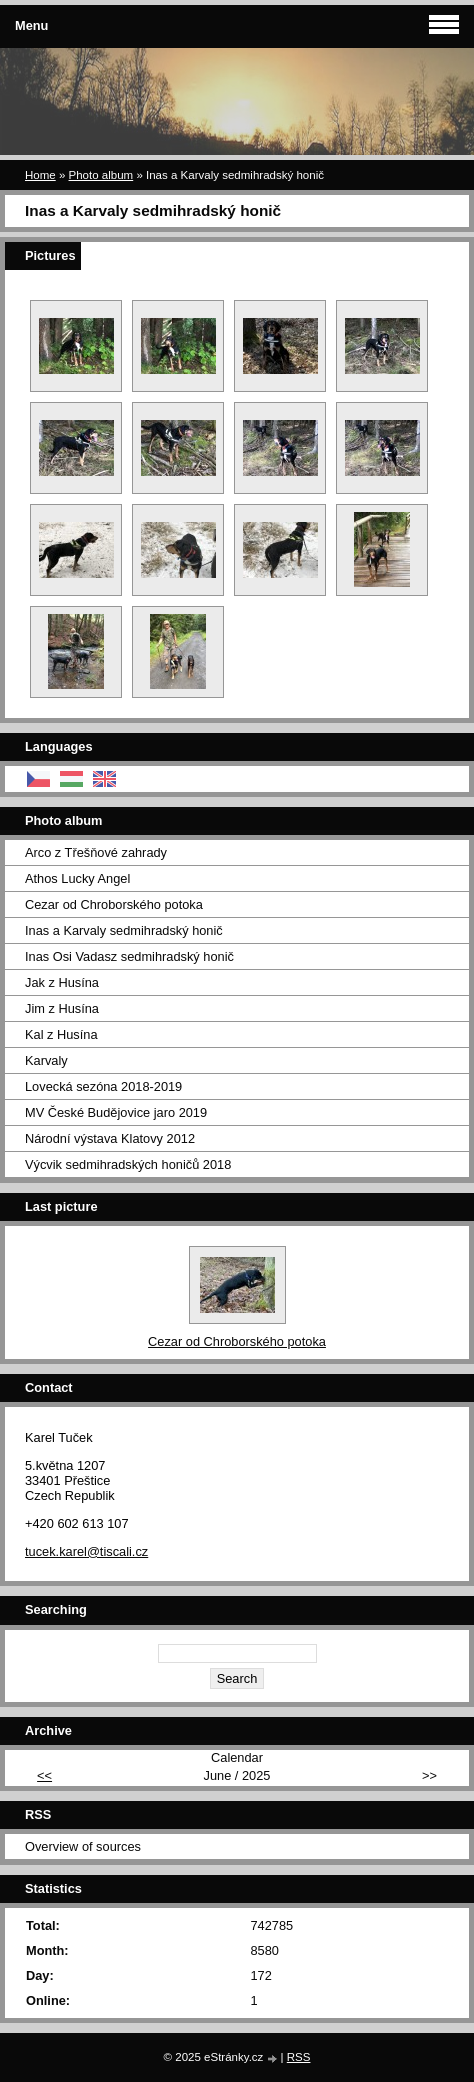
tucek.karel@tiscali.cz (86, 1551)
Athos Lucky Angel (77, 878)
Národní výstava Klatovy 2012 (110, 1138)
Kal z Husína (61, 1034)
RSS (299, 2057)
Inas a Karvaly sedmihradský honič (124, 930)
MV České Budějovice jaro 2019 (116, 1112)
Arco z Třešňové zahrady (96, 852)
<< (44, 1775)
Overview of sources (83, 1846)
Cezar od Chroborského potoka (114, 904)
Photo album (101, 175)
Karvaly (46, 1060)
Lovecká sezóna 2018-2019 (103, 1086)
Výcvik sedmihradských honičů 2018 (128, 1164)
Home (40, 175)
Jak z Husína (62, 982)
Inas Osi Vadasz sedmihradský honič (129, 956)
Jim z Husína (62, 1008)
